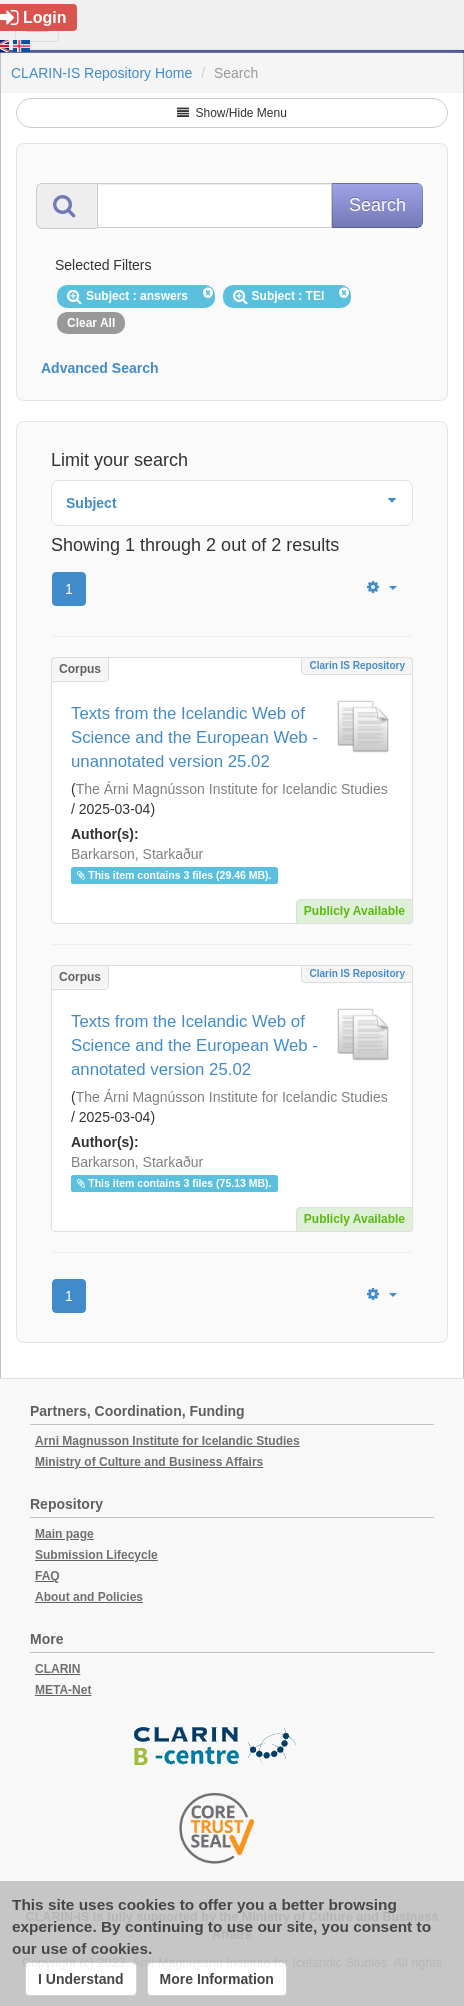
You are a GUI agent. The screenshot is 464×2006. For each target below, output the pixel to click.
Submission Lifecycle (96, 1555)
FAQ (47, 1576)
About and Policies (89, 1597)
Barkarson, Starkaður (137, 854)
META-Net (63, 1690)
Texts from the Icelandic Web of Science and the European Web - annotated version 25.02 (194, 1045)
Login (33, 17)
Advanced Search (100, 368)
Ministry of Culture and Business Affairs (149, 1462)
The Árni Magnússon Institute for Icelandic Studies (232, 789)
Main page (64, 1534)
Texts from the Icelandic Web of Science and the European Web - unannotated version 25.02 (194, 737)
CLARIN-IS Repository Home (101, 73)
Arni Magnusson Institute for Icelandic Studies (167, 1441)
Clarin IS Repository (357, 665)
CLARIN (57, 1669)
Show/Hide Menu (232, 113)
